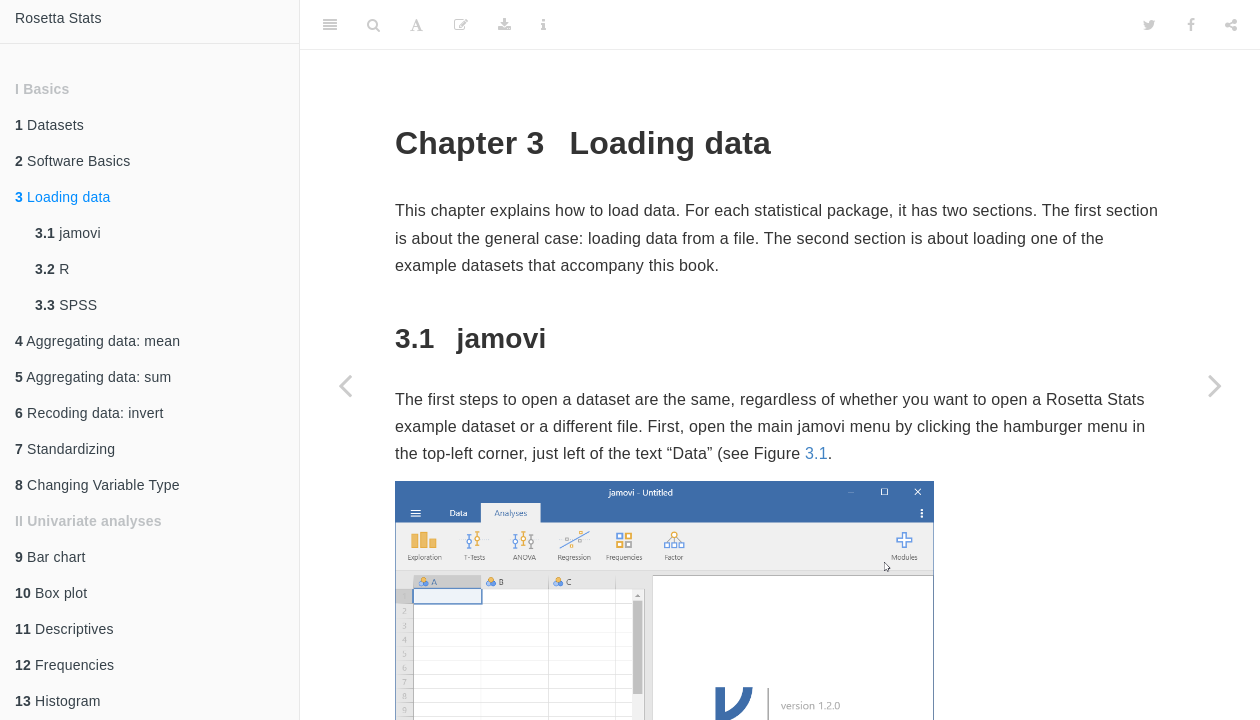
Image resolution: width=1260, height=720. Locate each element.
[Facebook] (1191, 25)
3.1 (816, 453)
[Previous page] (345, 385)
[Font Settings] (416, 25)
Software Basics (72, 161)
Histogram (58, 701)
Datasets (49, 125)
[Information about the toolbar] (543, 25)
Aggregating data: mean (97, 341)
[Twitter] (1149, 25)
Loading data (62, 197)
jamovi (68, 233)
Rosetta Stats (58, 18)
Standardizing (65, 449)
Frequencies (64, 665)
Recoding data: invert (89, 413)
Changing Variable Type (97, 485)
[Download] (504, 25)
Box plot (51, 593)
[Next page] (1215, 385)
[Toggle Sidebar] (330, 25)
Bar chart (50, 557)
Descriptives (64, 629)
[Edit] (461, 25)
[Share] (1231, 25)
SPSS (66, 305)
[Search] (373, 25)
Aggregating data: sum (93, 377)
